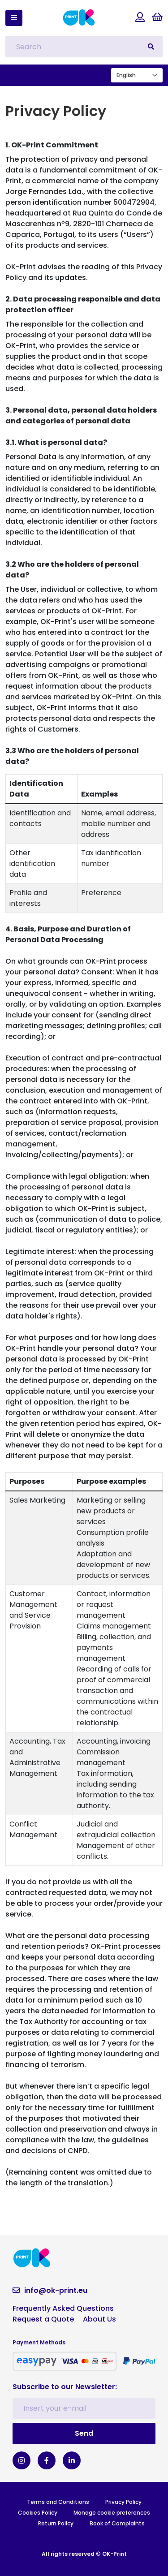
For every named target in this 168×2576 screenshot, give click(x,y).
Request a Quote (43, 2319)
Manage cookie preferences (111, 2512)
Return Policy (55, 2523)
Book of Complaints (117, 2523)
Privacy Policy (123, 2502)
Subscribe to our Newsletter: (65, 2387)
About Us (99, 2319)
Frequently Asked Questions (63, 2308)
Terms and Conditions (58, 2502)
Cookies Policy (37, 2512)
